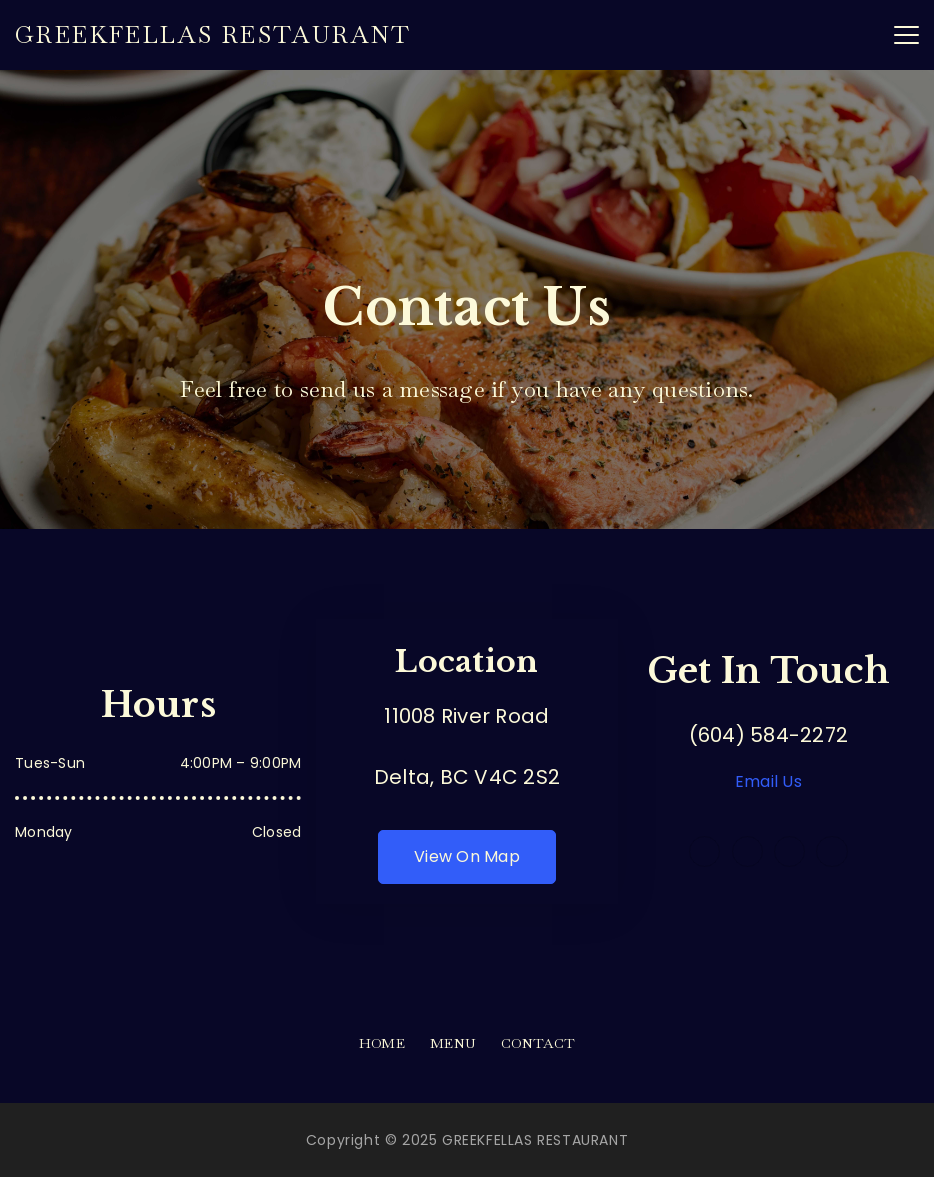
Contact (538, 1043)
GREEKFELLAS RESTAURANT (213, 34)
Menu (453, 1043)
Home (382, 1043)
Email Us (768, 781)
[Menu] (906, 35)
